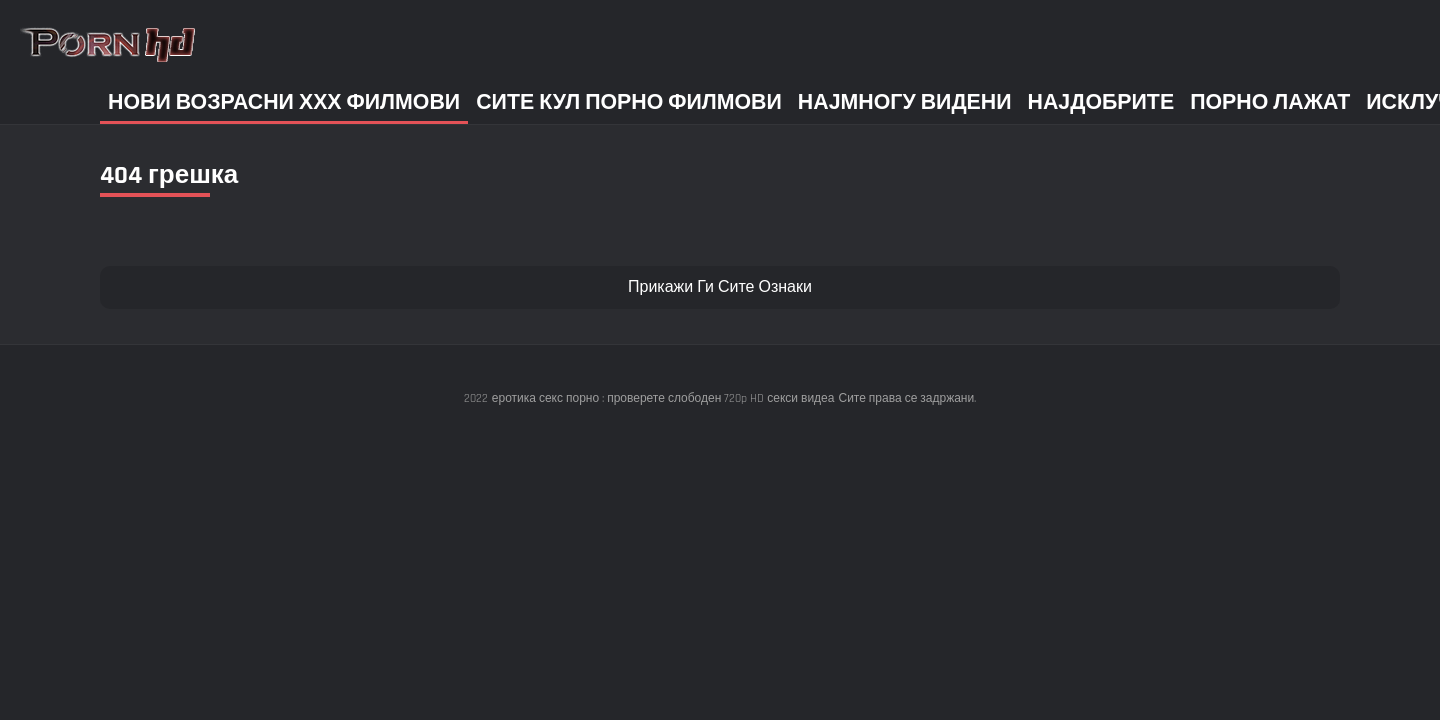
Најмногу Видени (905, 102)
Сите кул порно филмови (629, 102)
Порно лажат (1270, 102)
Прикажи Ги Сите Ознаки (720, 287)
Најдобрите (1101, 102)
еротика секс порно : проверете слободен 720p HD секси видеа (663, 398)
